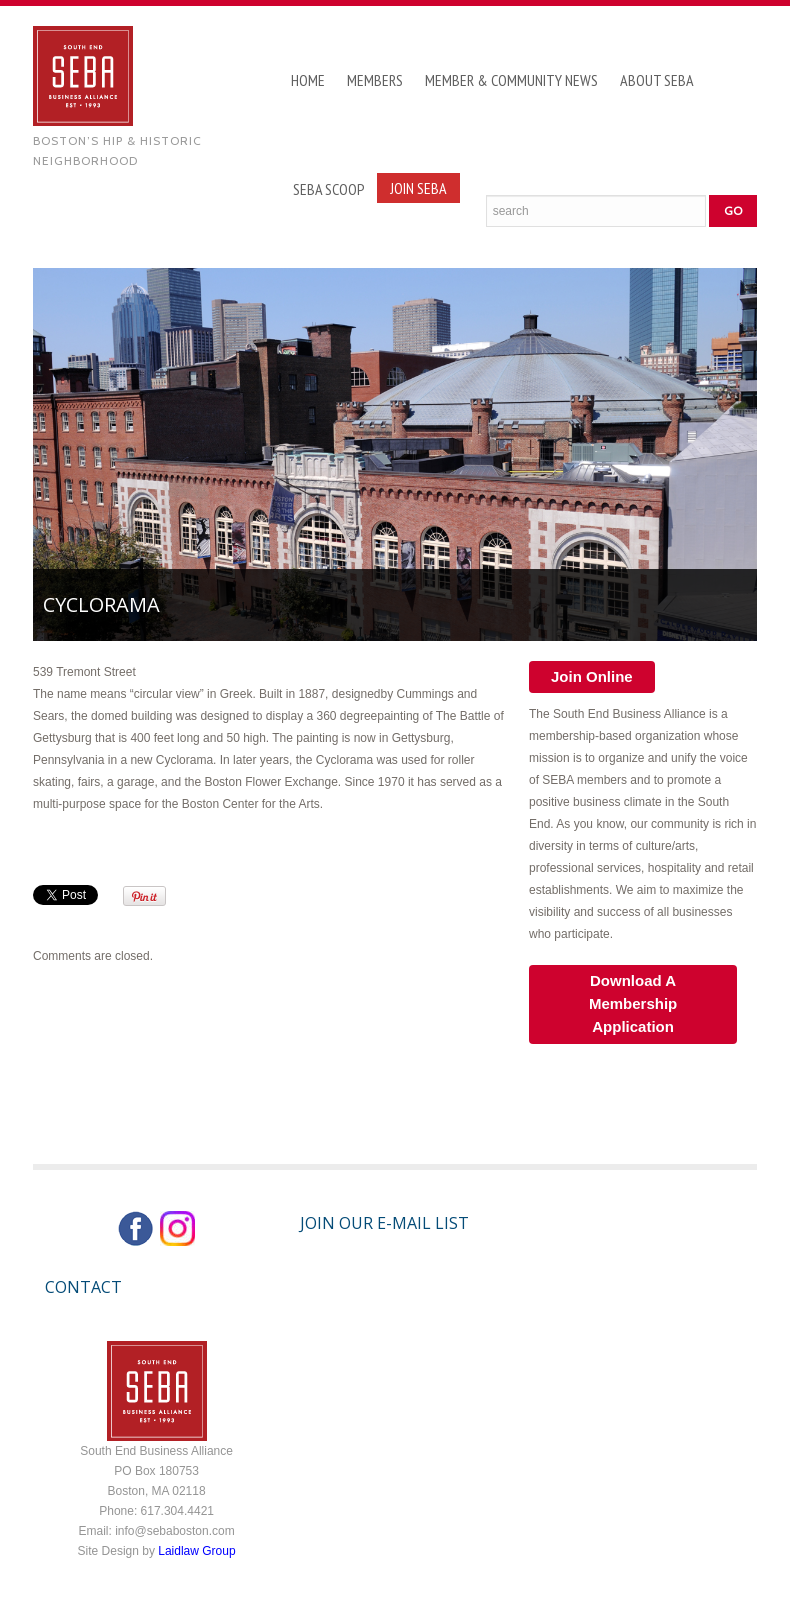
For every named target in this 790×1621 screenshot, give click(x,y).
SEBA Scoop (329, 189)
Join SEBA (418, 188)
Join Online (592, 676)
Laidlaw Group (196, 1551)
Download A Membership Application (633, 1003)
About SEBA (657, 80)
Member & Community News (511, 80)
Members (375, 80)
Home (308, 80)
